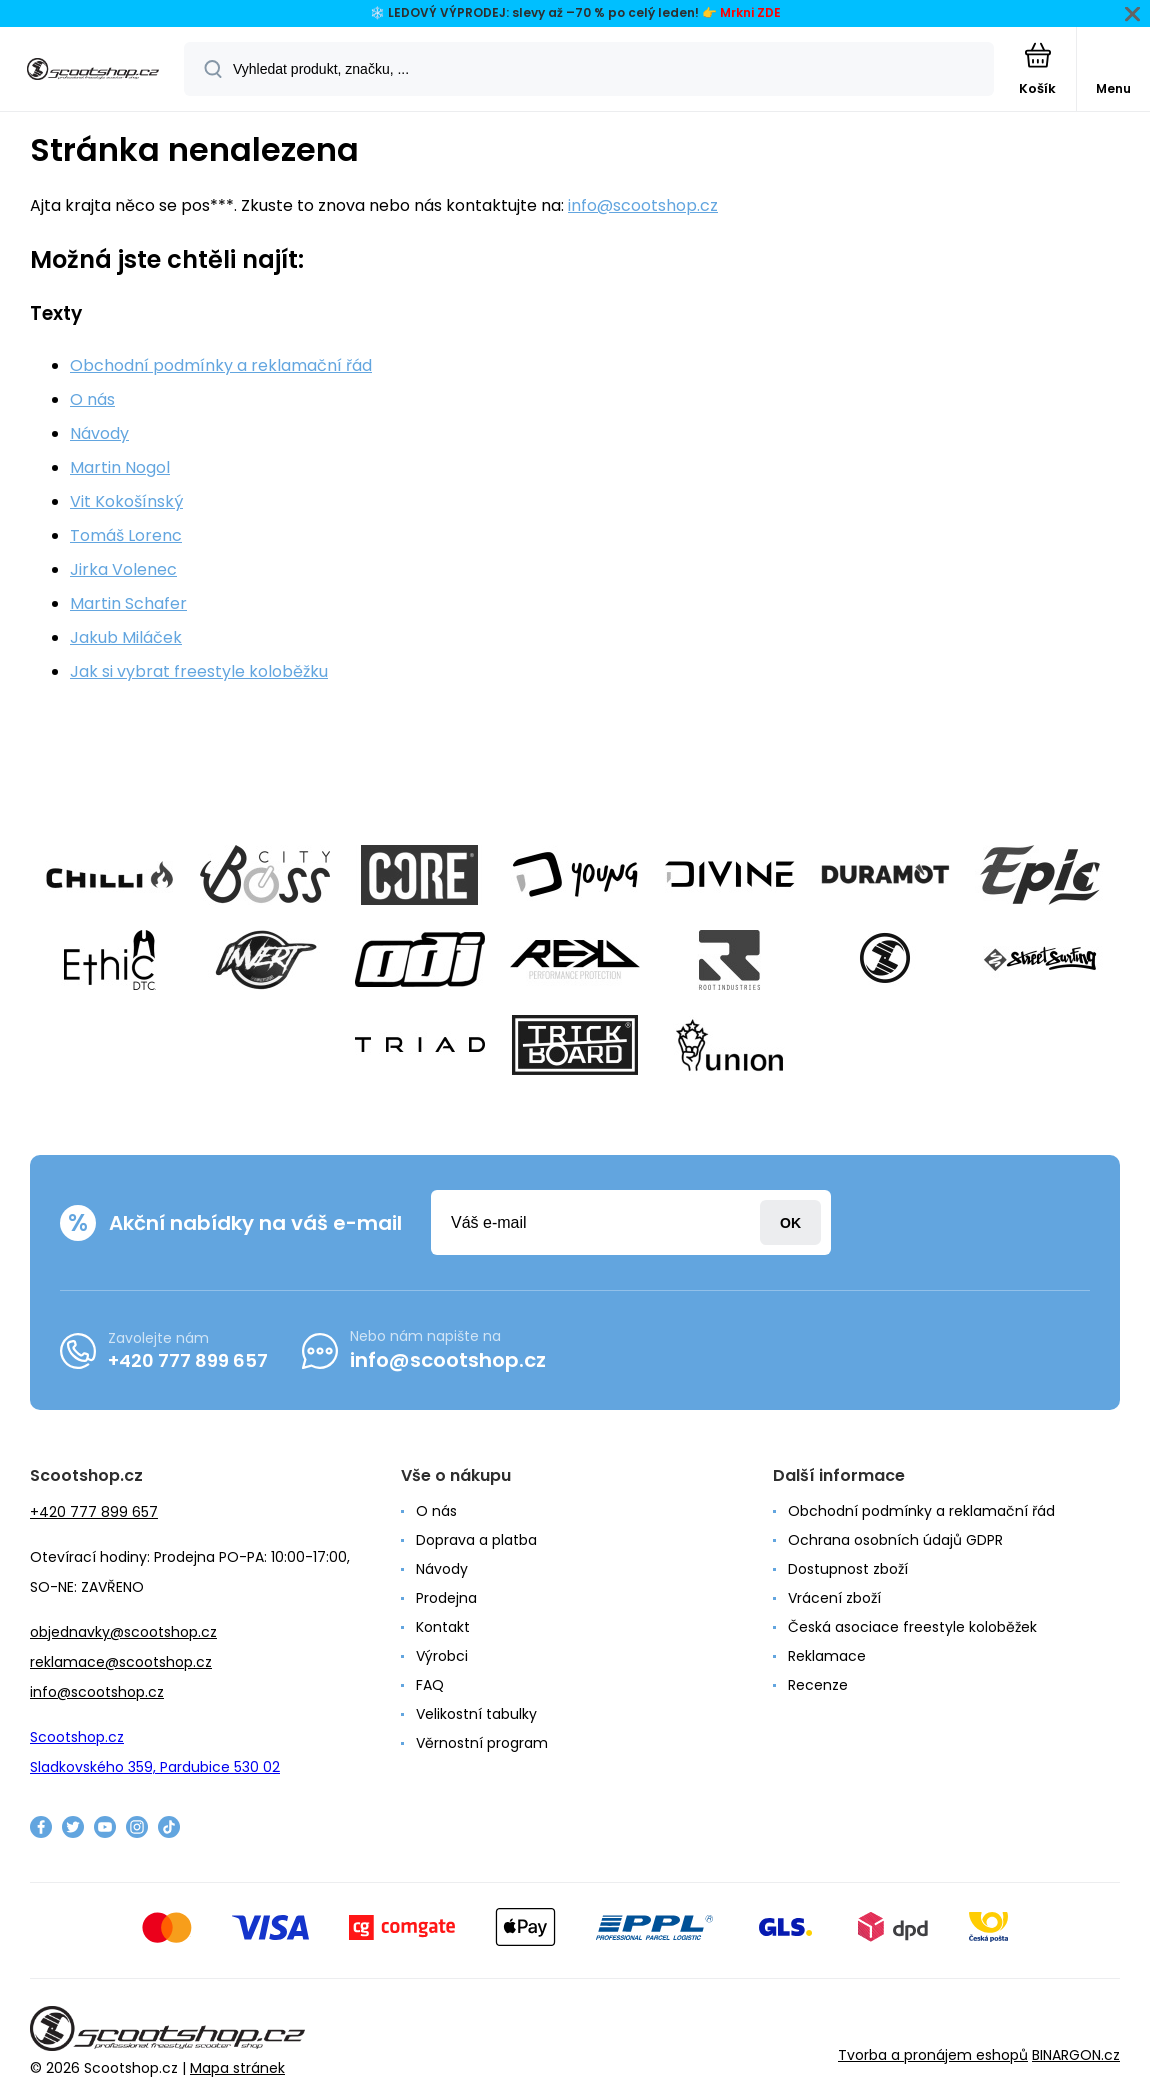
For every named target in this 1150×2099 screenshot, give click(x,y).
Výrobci (442, 1656)
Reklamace (827, 1656)
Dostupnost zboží (848, 1569)
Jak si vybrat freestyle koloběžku (199, 671)
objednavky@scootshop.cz (123, 1632)
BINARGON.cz (1076, 2055)
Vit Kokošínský (126, 501)
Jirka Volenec (123, 569)
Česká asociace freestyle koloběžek (912, 1627)
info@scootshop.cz (643, 205)
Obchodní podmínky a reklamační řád (221, 365)
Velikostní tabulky (476, 1714)
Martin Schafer (128, 603)
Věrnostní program (482, 1743)
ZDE (769, 12)
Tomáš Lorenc (126, 535)
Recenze (818, 1685)
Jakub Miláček (126, 637)
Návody (99, 433)
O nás (92, 399)
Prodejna (446, 1598)
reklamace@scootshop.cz (121, 1662)
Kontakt (443, 1627)
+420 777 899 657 (188, 1360)
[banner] (93, 70)
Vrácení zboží (834, 1598)
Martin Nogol (120, 467)
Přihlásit (790, 1222)
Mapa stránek (237, 2068)
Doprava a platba (476, 1540)
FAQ (430, 1685)
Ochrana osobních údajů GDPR (895, 1540)
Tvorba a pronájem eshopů (933, 2055)
